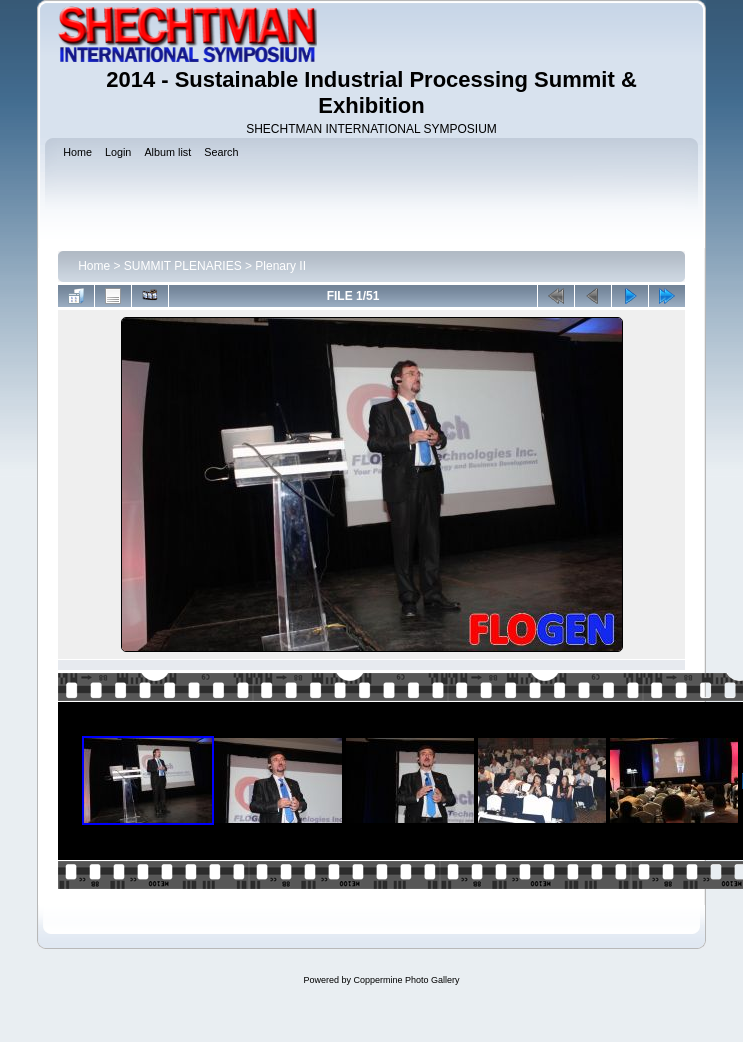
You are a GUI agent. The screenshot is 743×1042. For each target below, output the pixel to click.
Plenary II (280, 266)
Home (94, 266)
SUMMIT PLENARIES (183, 266)
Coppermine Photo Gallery (406, 980)
